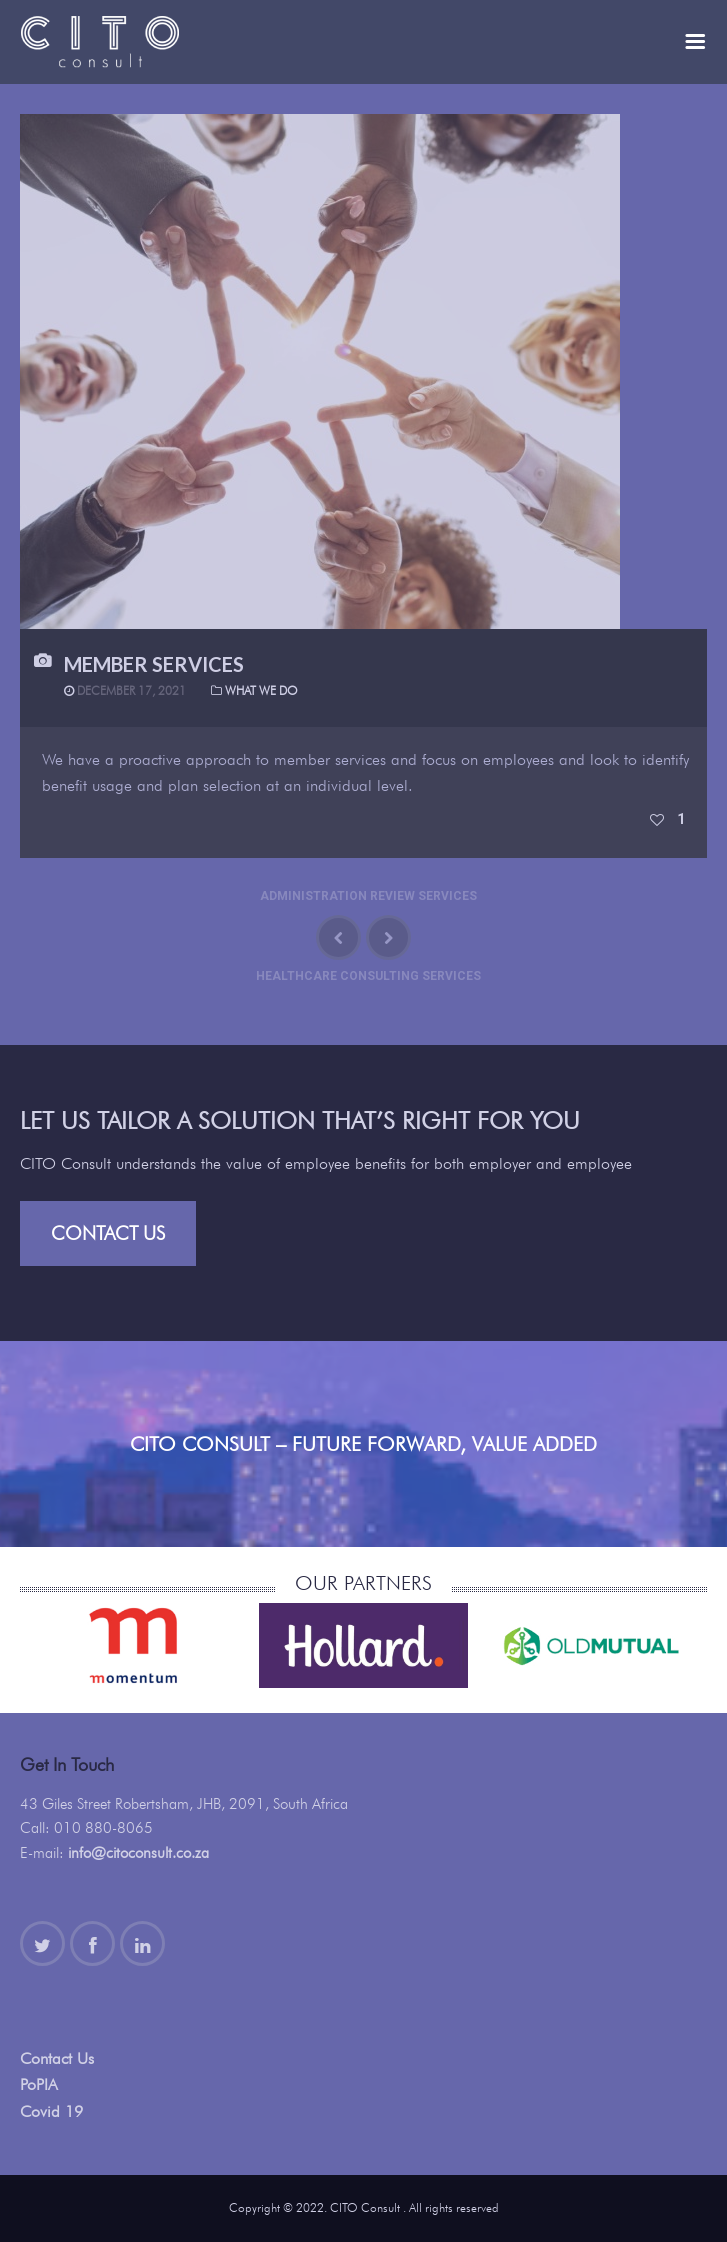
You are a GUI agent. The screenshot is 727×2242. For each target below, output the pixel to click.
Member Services (154, 664)
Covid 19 (51, 2111)
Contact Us (108, 1233)
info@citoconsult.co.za (138, 1853)
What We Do (261, 690)
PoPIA (39, 2084)
